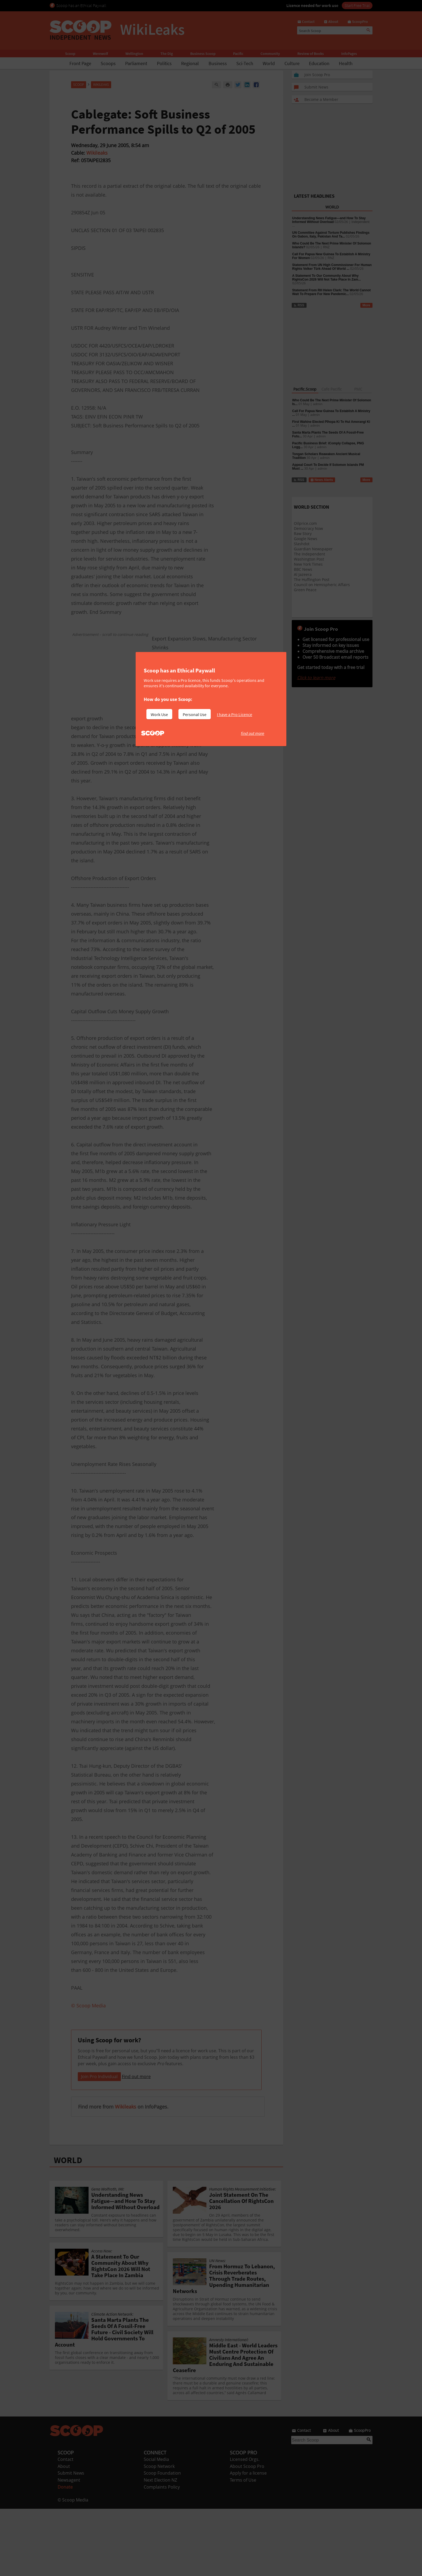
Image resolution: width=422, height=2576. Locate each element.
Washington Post (309, 559)
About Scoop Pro (247, 2533)
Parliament (136, 63)
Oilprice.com (305, 523)
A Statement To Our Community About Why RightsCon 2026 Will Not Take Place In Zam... (326, 277)
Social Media (156, 2526)
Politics (164, 63)
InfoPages (349, 53)
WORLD (68, 2227)
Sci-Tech (244, 63)
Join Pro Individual (99, 2144)
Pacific (238, 53)
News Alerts (321, 480)
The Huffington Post (311, 579)
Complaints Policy (162, 2554)
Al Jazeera (303, 574)
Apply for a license (248, 2540)
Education (319, 63)
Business (218, 63)
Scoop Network (159, 2533)
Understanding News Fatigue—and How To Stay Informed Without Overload (329, 220)
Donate (65, 2554)
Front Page (80, 63)
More (366, 305)
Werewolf (100, 53)
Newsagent (69, 2547)
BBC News (303, 569)
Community (270, 53)
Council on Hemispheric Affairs (322, 584)
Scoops (108, 63)
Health (346, 63)
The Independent (309, 554)
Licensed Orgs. (244, 2526)
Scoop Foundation (162, 2540)
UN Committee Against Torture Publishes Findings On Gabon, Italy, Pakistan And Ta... (331, 234)
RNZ (326, 247)
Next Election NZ (160, 2547)
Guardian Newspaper (313, 548)
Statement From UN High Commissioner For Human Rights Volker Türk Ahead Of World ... (332, 267)
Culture (292, 63)
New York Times (308, 564)
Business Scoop (203, 53)
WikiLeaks (101, 84)
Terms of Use (243, 2547)
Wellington (134, 53)
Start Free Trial (357, 5)
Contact (65, 2526)
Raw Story (303, 533)
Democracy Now (308, 528)
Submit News (71, 2540)
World (269, 63)
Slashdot (302, 543)
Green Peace (305, 589)
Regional (190, 63)
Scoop (70, 53)
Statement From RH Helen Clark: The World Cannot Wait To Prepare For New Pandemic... (331, 292)
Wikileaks (97, 153)
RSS (298, 305)
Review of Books (310, 53)
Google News (305, 538)
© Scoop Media (73, 2567)
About (64, 2533)
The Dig (166, 53)
